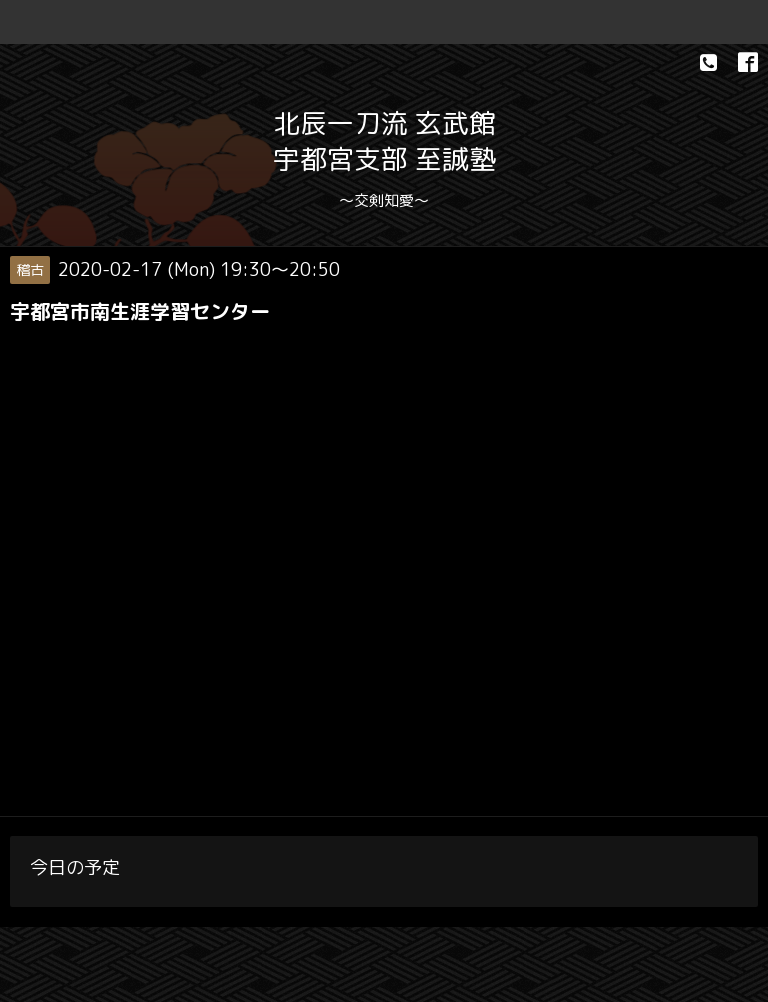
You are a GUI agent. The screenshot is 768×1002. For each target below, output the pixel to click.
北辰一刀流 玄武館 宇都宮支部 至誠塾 (384, 141)
